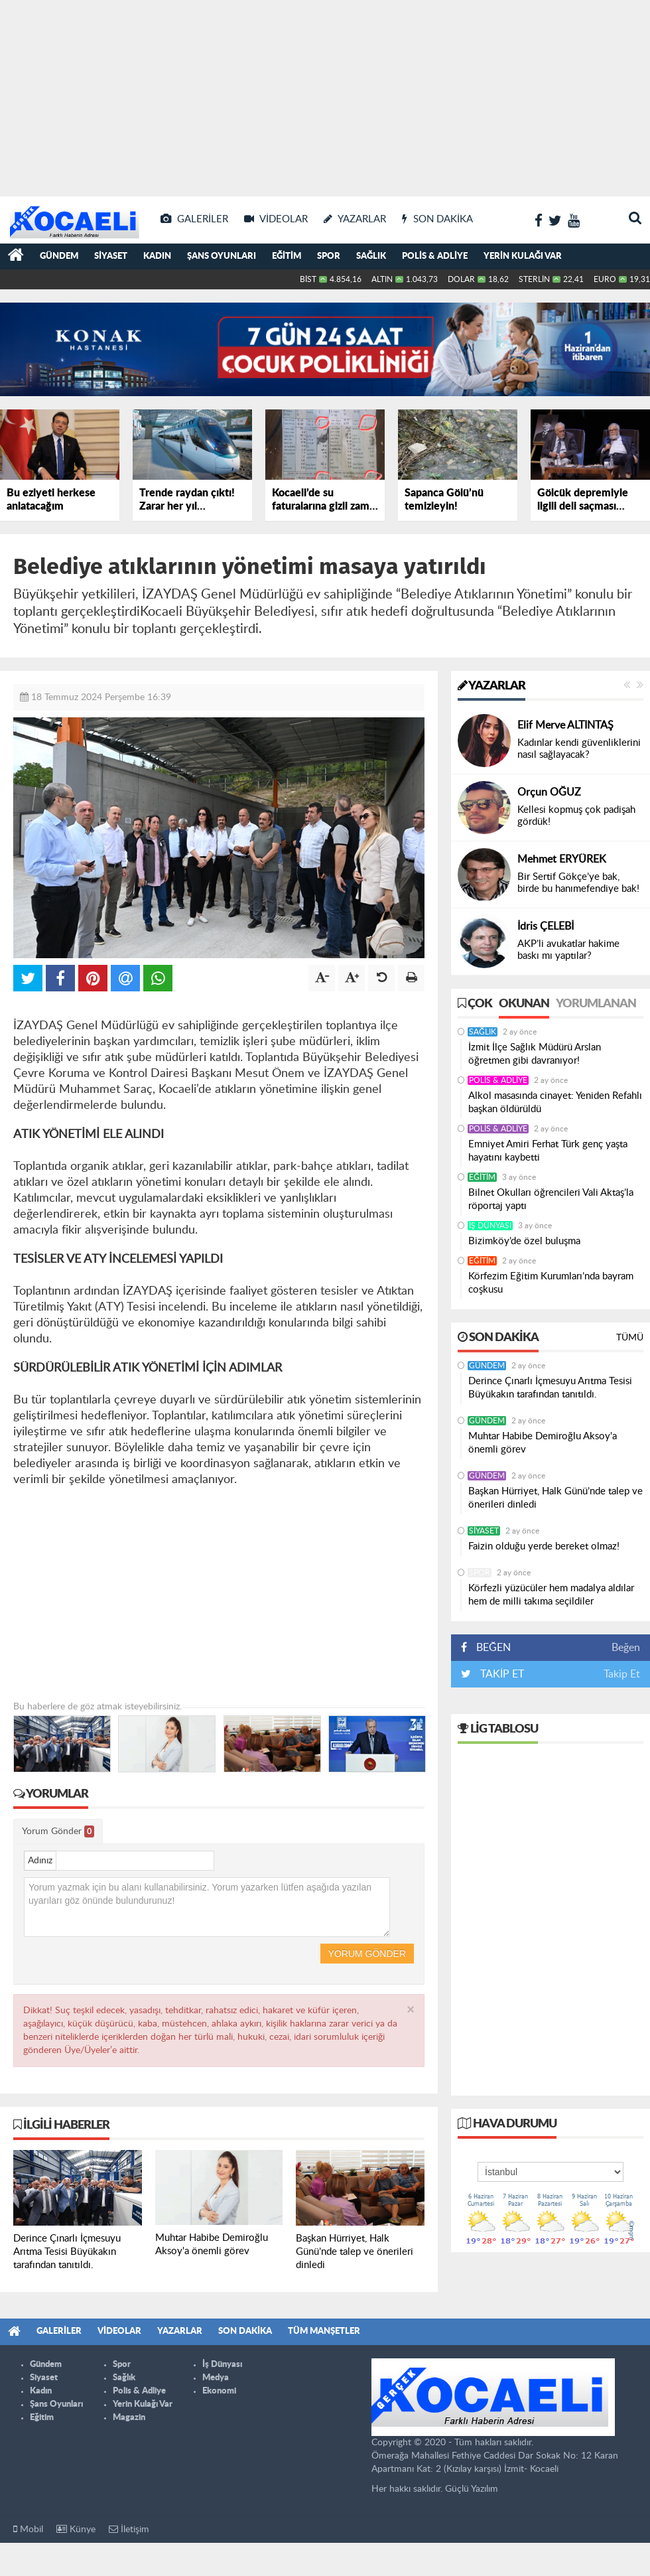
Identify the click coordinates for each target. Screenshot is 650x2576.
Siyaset (110, 256)
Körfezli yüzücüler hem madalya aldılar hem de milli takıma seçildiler (551, 1595)
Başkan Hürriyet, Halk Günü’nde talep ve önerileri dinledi (555, 1498)
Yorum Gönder (58, 1831)
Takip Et (622, 1674)
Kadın (157, 256)
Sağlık (371, 256)
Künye (76, 2529)
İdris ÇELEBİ (545, 926)
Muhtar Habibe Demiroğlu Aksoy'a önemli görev (542, 1443)
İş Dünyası (490, 1226)
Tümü (629, 1337)
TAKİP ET (501, 1674)
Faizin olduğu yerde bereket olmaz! (543, 1546)
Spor (328, 256)
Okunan (524, 1004)
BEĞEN (490, 1647)
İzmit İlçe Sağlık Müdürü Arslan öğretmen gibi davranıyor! (534, 1054)
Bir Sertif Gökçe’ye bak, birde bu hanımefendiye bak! (578, 883)
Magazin (129, 2417)
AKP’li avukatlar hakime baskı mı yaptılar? (568, 950)
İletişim (129, 2529)
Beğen (626, 1647)
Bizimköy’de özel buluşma (524, 1241)
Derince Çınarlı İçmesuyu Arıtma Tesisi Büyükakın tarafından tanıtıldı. (550, 1387)
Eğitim (286, 256)
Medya (215, 2378)
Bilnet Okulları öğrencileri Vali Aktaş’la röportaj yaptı (550, 1199)
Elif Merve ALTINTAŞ (565, 725)
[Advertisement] (325, 93)
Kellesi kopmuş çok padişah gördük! (576, 816)
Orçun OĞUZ (549, 792)
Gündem (59, 256)
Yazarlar (491, 686)
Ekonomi (219, 2391)
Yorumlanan (596, 1004)
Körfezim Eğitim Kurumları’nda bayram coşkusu (550, 1283)
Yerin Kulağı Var (523, 256)
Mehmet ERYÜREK (561, 859)
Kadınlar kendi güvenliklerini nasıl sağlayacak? (579, 749)
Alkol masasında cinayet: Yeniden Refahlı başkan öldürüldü (555, 1102)
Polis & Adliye (435, 256)
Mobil (28, 2529)
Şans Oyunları (221, 256)
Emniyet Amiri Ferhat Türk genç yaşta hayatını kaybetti (547, 1151)
